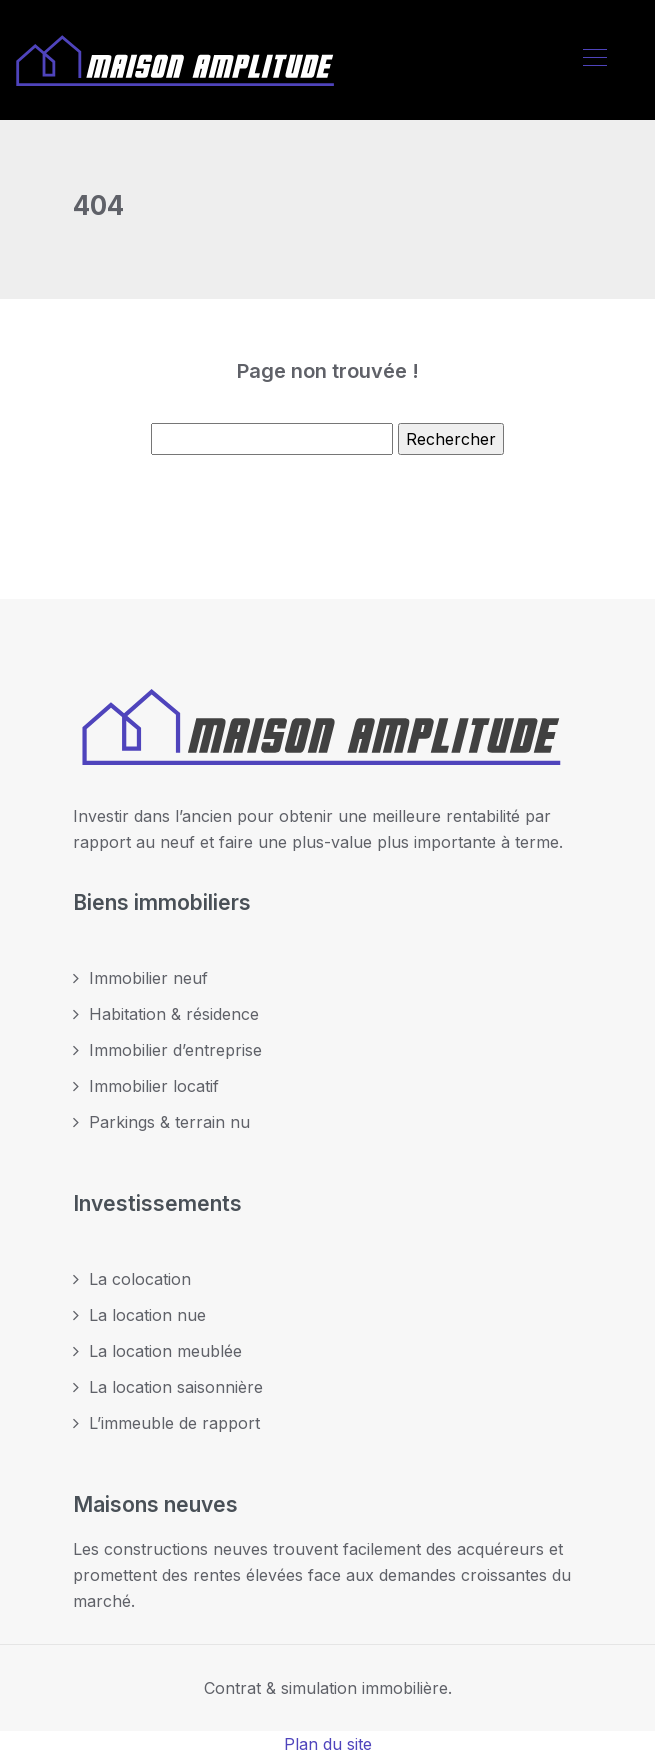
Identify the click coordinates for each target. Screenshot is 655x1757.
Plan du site (328, 1744)
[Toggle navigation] (594, 60)
